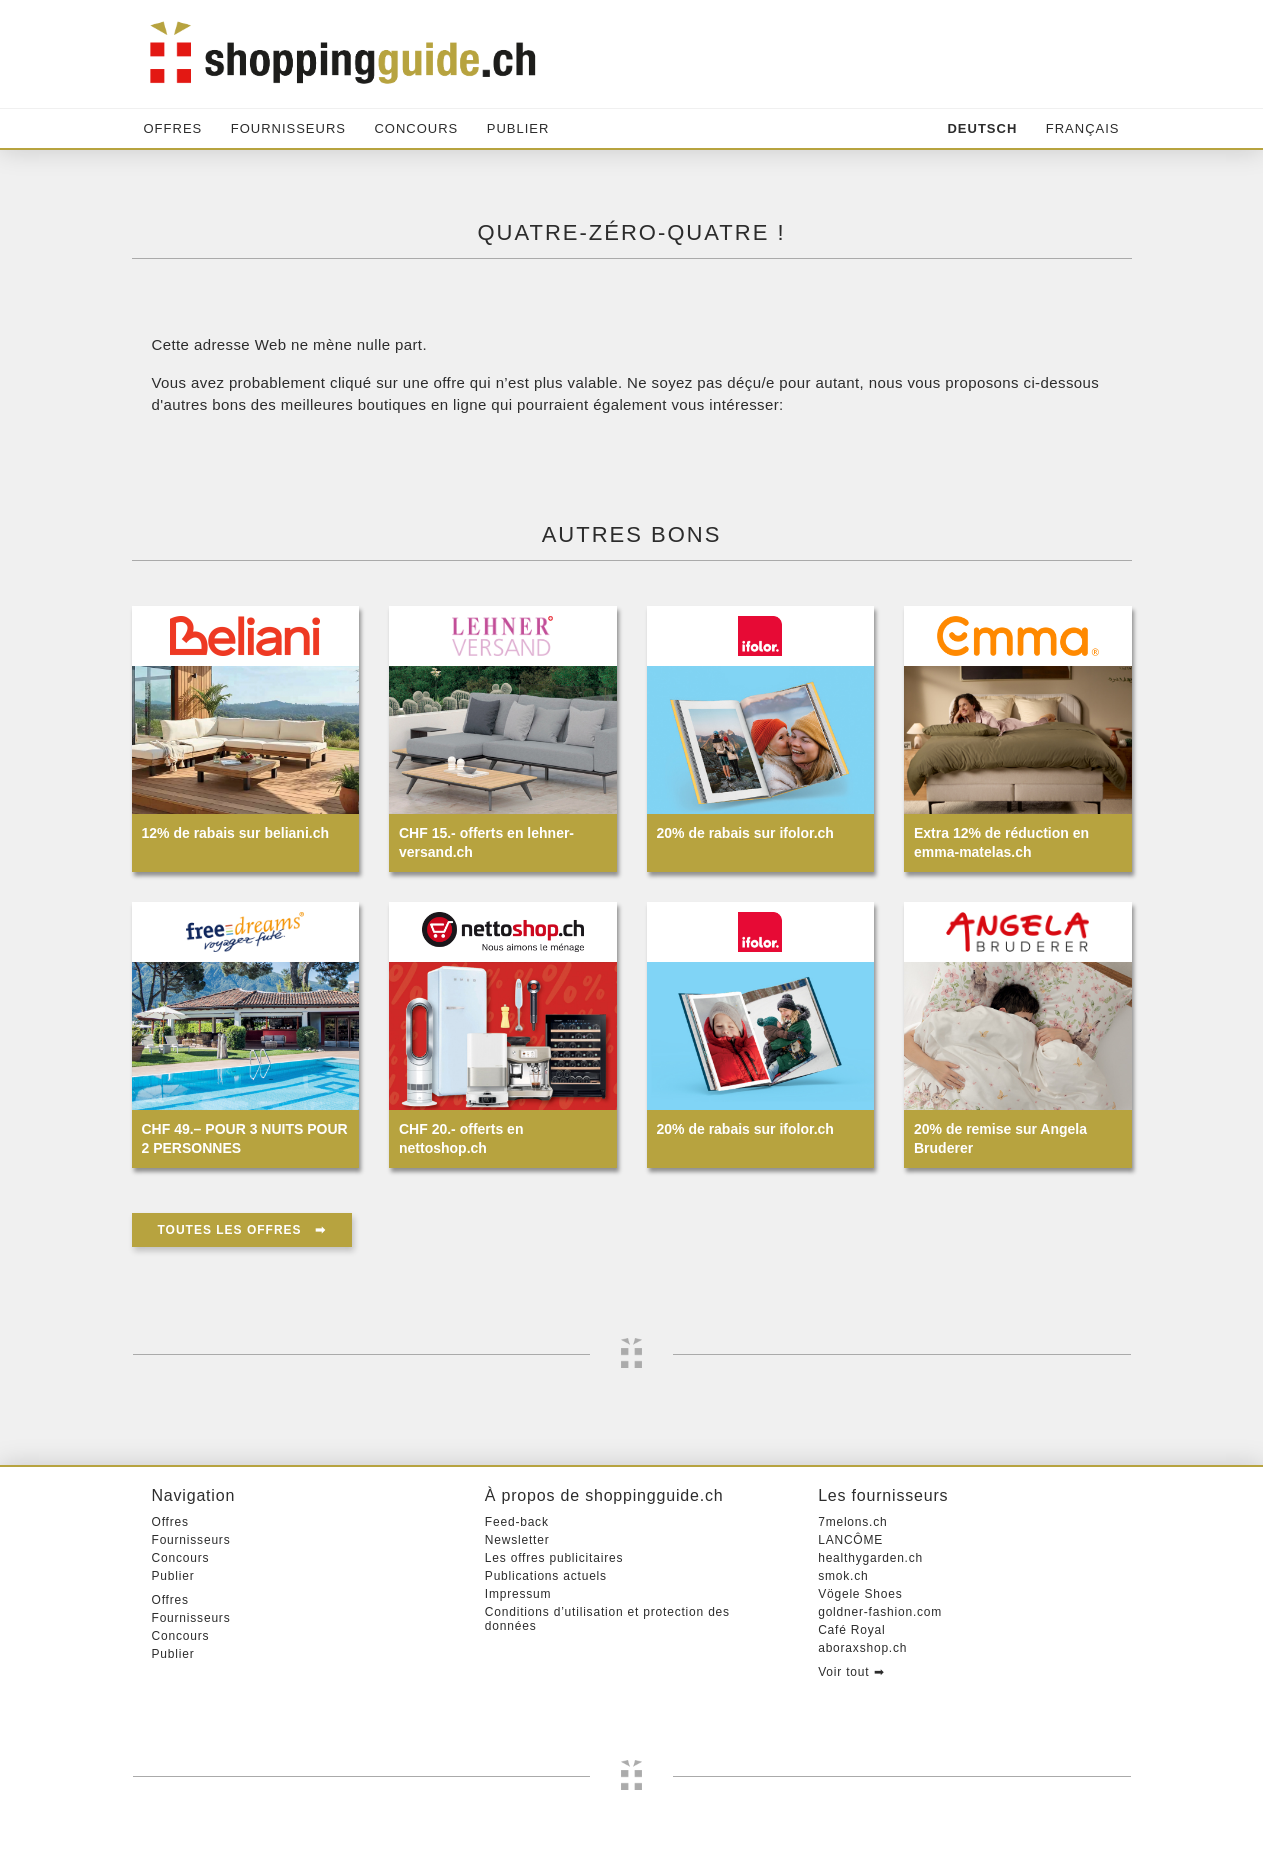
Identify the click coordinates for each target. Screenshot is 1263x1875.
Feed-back (517, 1522)
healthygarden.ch (870, 1558)
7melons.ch (852, 1522)
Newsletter (517, 1540)
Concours (416, 128)
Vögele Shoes (860, 1594)
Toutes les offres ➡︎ (242, 1230)
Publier (518, 128)
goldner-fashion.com (880, 1612)
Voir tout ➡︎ (851, 1672)
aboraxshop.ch (862, 1648)
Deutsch (982, 128)
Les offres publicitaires (554, 1558)
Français (1083, 128)
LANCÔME (850, 1540)
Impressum (518, 1594)
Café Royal (851, 1630)
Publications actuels (546, 1576)
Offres (173, 128)
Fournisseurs (288, 128)
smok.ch (843, 1576)
